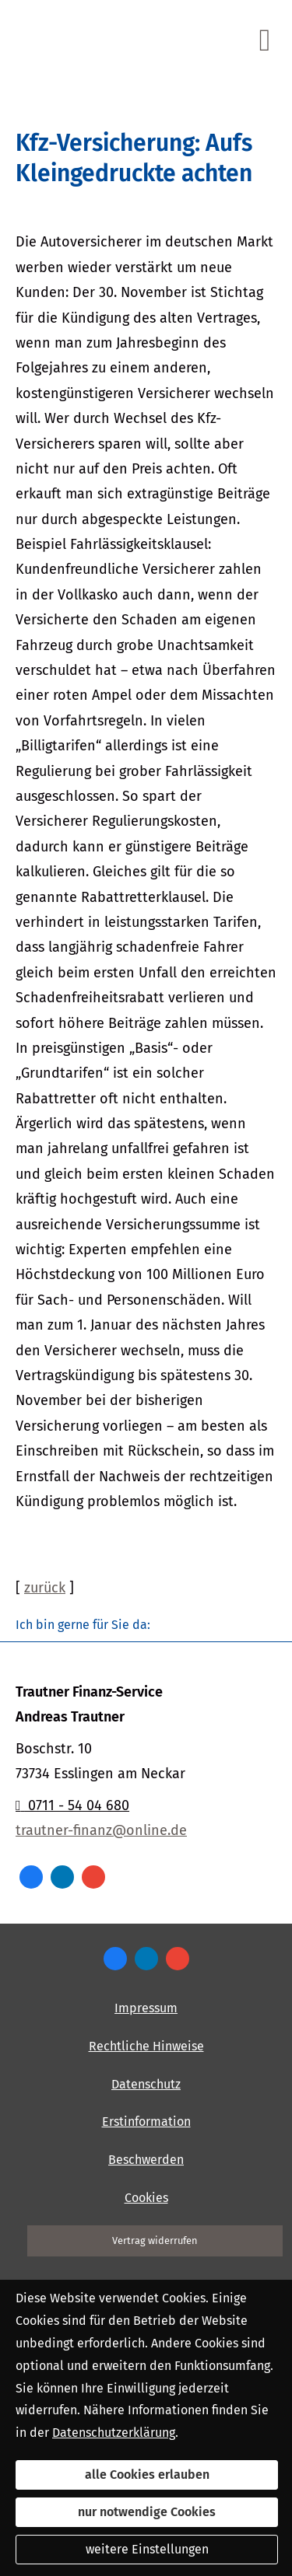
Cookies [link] (146, 2197)
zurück (44, 1587)
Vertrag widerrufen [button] (155, 2240)
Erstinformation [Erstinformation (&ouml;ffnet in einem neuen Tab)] (146, 2121)
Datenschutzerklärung (113, 2432)
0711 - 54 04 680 (72, 1805)
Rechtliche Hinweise (146, 2046)
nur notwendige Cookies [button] (147, 2511)
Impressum (146, 2008)
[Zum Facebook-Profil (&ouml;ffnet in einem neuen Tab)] (31, 1877)
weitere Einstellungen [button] (147, 2549)
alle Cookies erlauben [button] (147, 2474)
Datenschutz (146, 2084)
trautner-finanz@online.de (101, 1830)
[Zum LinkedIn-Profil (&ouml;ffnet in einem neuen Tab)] (62, 1877)
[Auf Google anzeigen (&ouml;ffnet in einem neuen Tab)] (93, 1877)
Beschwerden (146, 2159)
